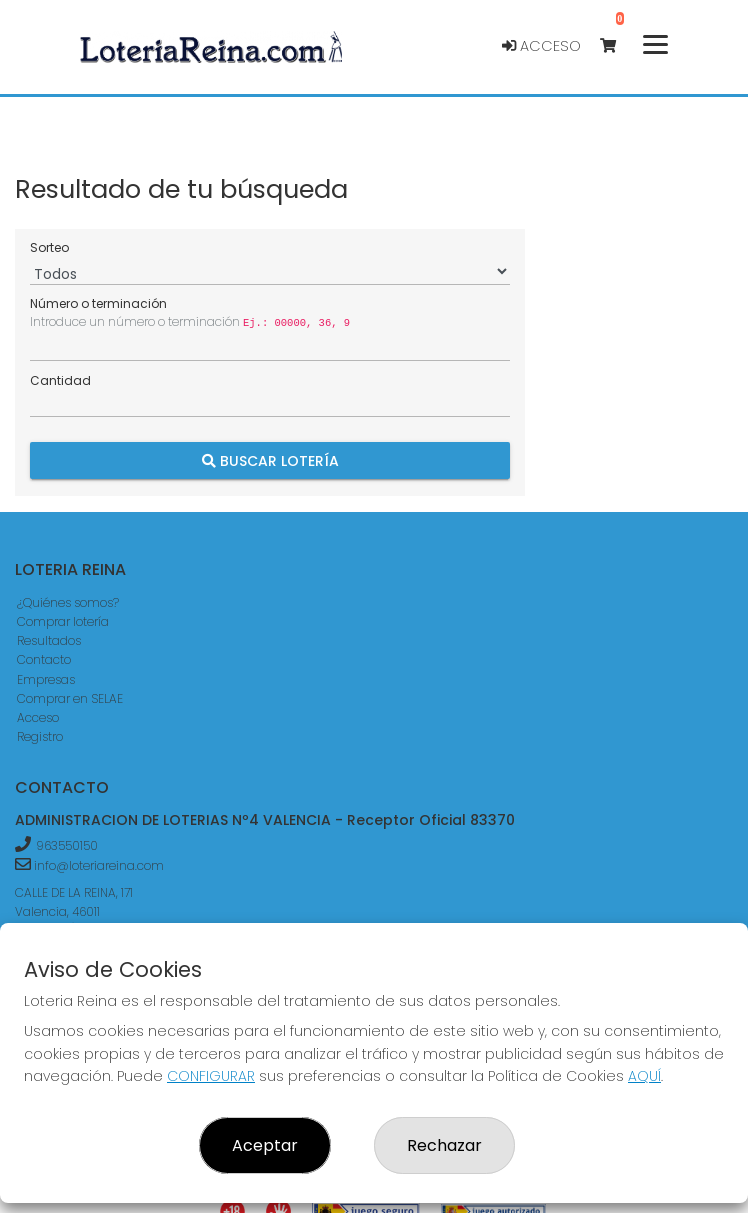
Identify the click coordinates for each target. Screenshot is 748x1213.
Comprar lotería (63, 621)
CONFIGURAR (211, 1076)
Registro (40, 736)
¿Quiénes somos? (68, 602)
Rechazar (444, 1145)
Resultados (49, 640)
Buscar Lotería (270, 461)
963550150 (67, 845)
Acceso (541, 46)
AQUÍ (644, 1076)
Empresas (46, 679)
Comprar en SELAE (70, 698)
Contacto (44, 659)
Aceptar (265, 1145)
